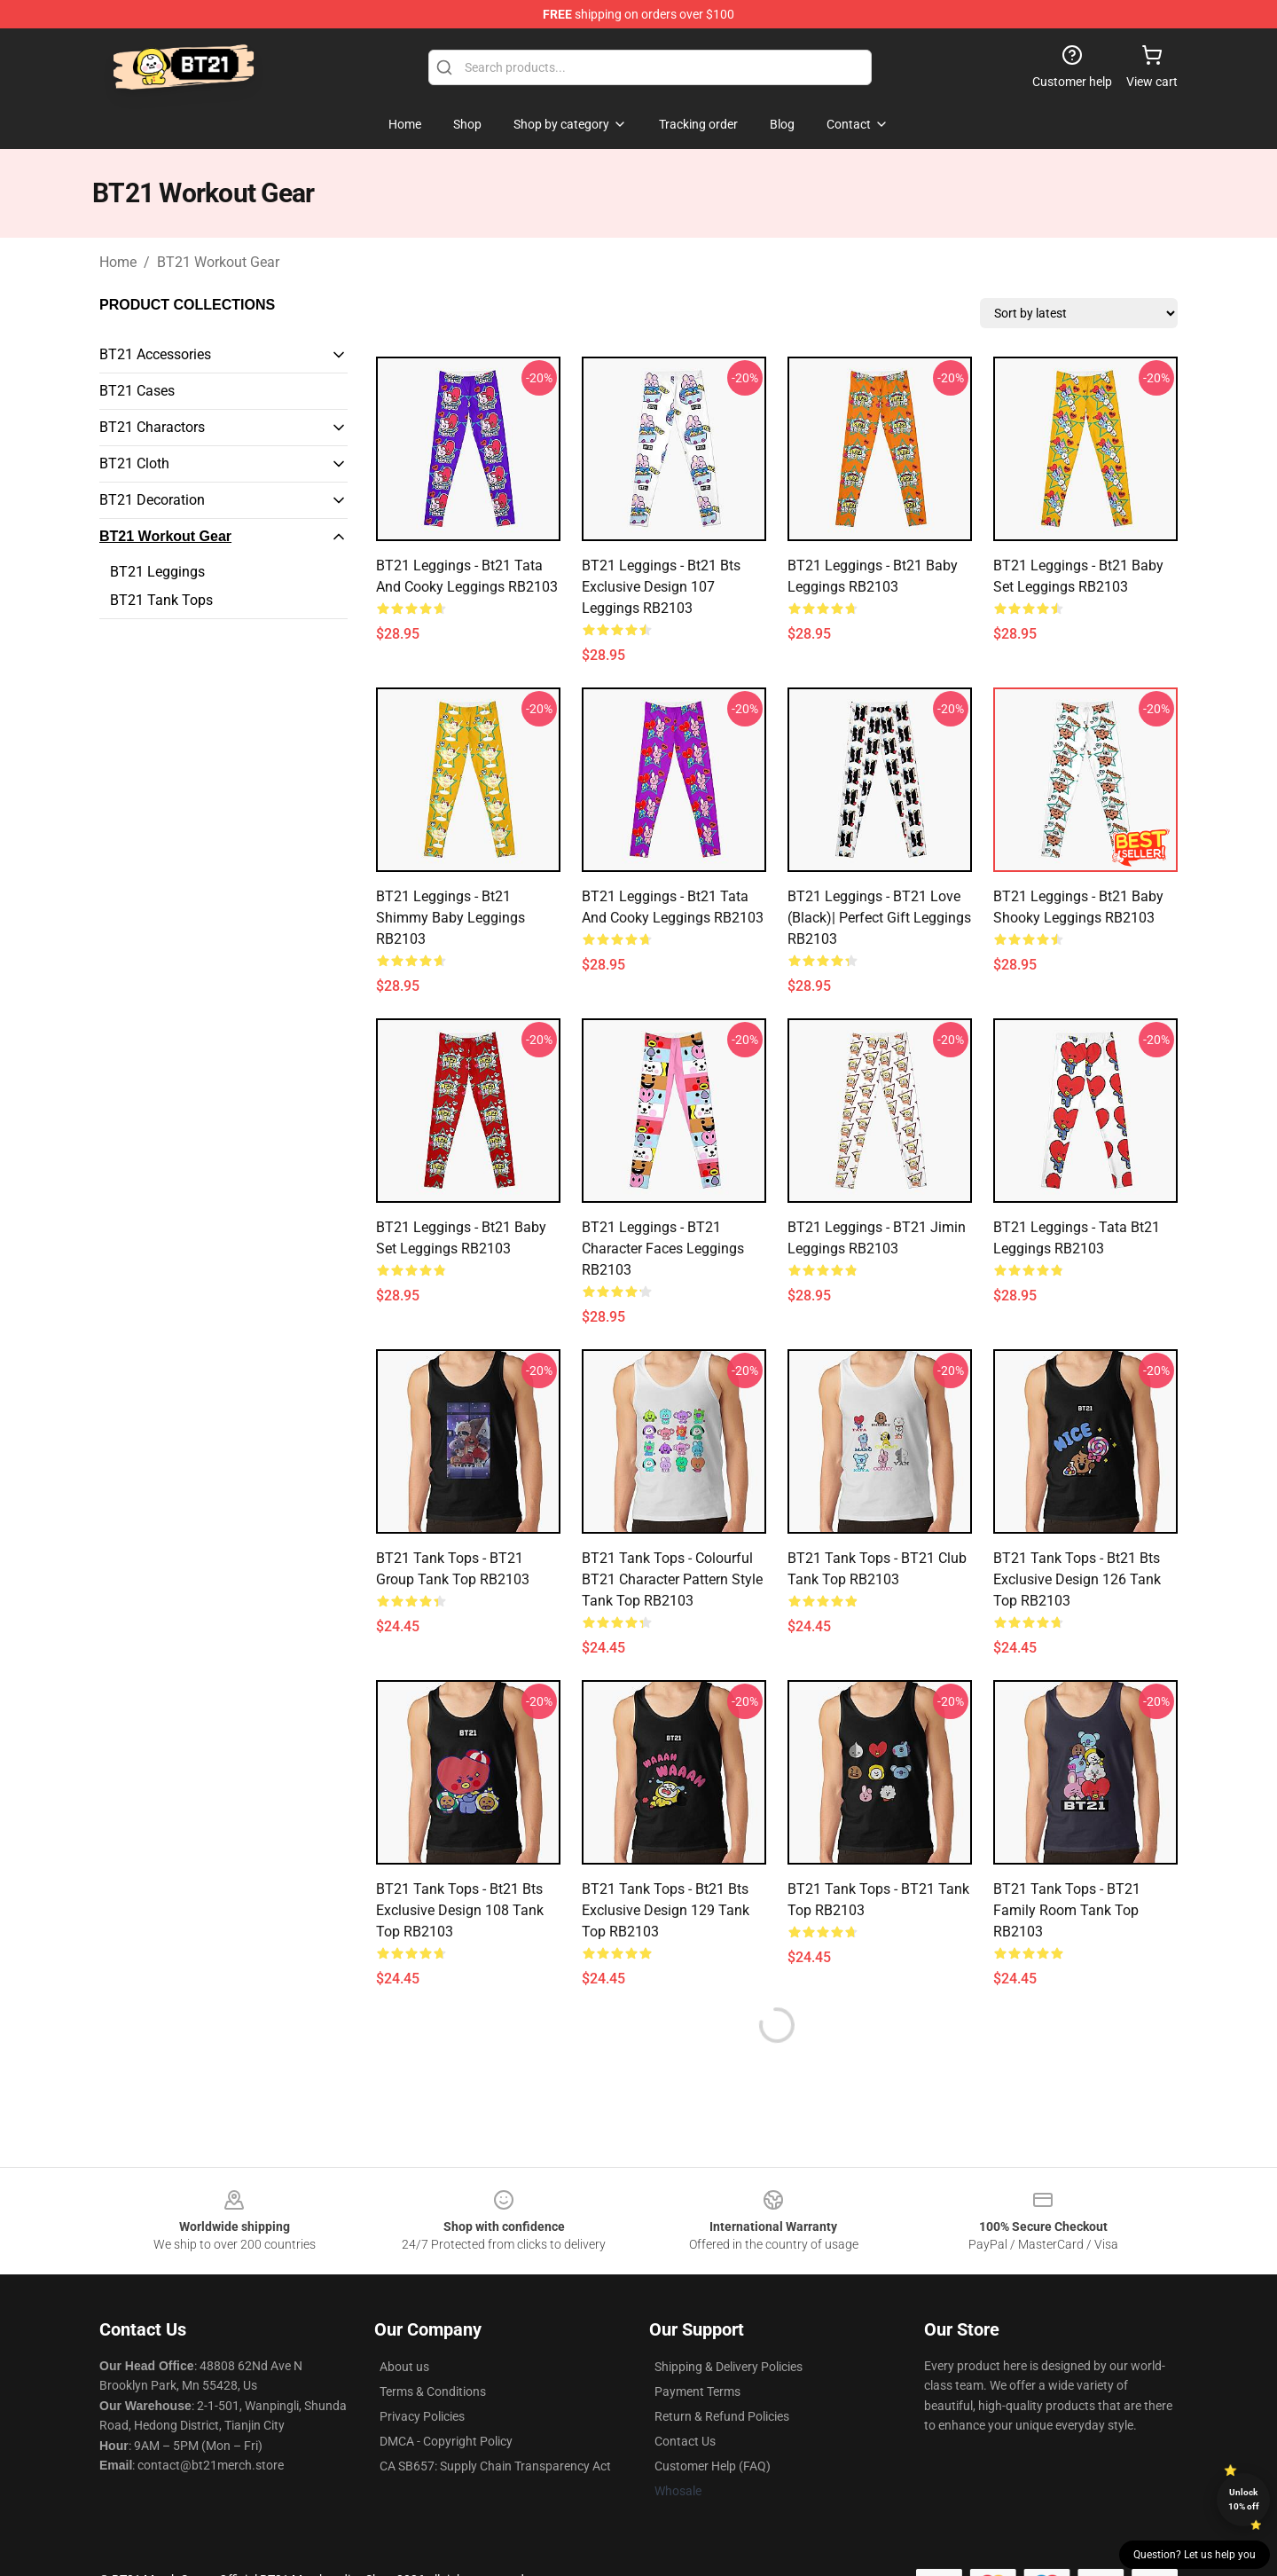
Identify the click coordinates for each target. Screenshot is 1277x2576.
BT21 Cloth (134, 463)
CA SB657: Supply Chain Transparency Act (495, 2466)
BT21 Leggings (157, 571)
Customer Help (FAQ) (712, 2466)
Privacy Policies (422, 2416)
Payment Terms (697, 2391)
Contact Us (685, 2441)
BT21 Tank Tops (161, 600)
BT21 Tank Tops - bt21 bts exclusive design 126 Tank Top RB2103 (1077, 1579)
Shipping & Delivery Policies (728, 2367)
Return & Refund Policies (721, 2416)
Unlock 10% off (1243, 2499)
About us (404, 2367)
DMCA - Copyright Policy (446, 2441)
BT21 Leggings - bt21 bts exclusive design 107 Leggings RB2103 (661, 587)
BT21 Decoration (152, 499)
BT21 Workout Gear (218, 262)
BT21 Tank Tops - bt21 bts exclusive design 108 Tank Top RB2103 (460, 1910)
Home (118, 262)
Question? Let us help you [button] (1194, 2555)
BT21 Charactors (152, 427)
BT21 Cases (137, 390)
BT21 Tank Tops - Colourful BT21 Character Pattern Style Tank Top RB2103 (672, 1579)
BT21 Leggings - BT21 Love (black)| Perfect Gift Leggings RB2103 (879, 917)
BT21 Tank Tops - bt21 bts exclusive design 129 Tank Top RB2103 (665, 1910)
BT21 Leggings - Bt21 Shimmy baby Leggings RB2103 (450, 917)
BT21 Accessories (155, 354)
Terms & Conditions (433, 2391)
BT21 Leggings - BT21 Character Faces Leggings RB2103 (663, 1248)
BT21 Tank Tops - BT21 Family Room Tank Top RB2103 (1066, 1910)
